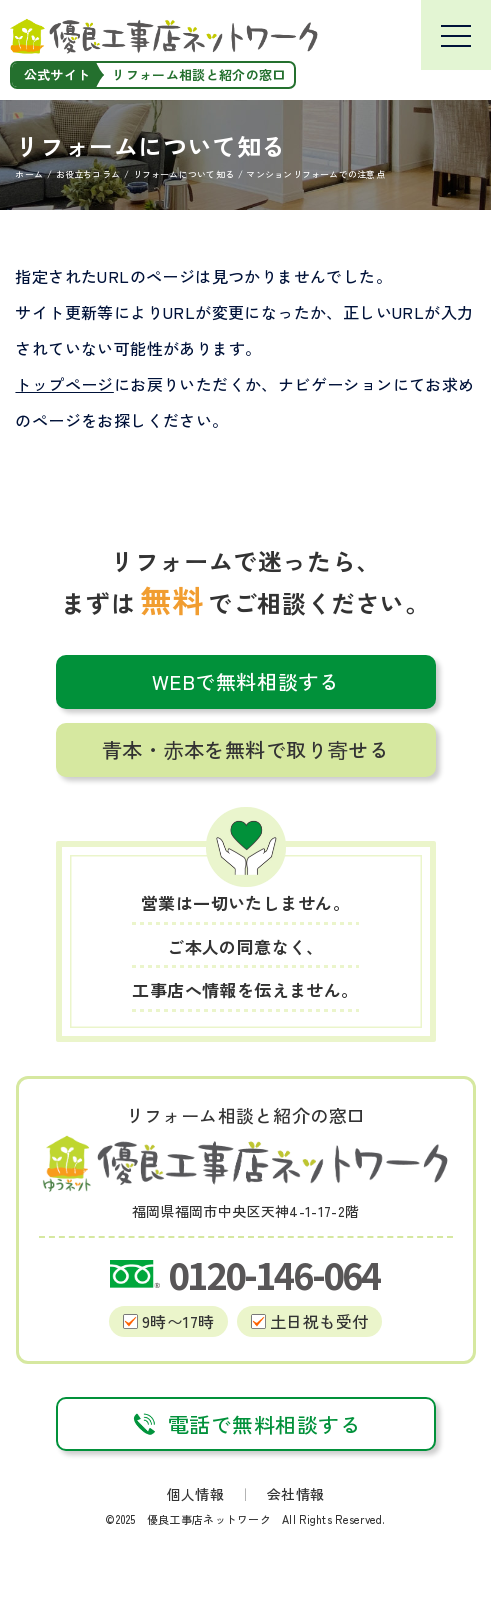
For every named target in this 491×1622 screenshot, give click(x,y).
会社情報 (295, 1494)
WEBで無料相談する (245, 681)
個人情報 (195, 1494)
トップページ (64, 384)
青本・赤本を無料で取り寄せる (245, 749)
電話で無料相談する (246, 1424)
